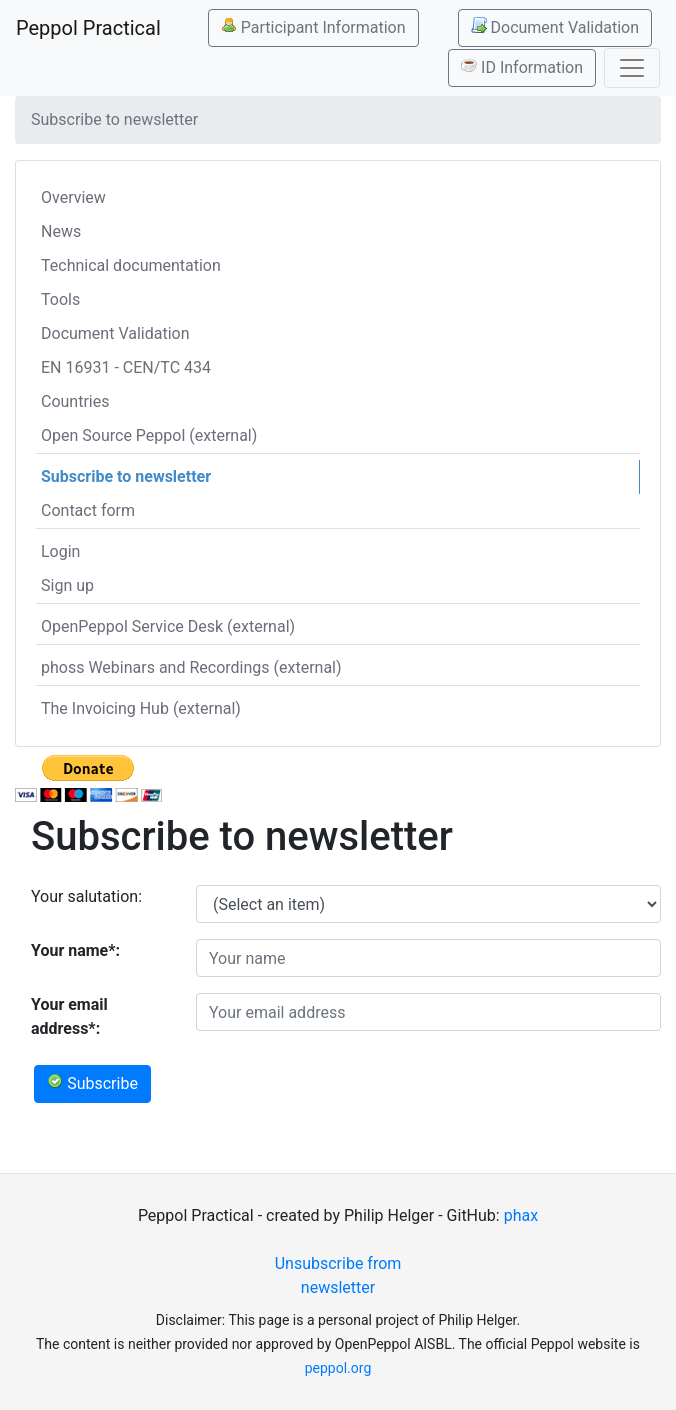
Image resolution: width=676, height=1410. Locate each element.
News (61, 231)
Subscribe (92, 1083)
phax (521, 1215)
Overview (73, 197)
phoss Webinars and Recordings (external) (191, 667)
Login (60, 551)
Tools (60, 299)
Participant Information (313, 27)
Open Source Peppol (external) (149, 435)
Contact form (88, 510)
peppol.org (338, 1368)
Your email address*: (69, 1016)
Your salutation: (86, 896)
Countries (75, 401)
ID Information (522, 67)
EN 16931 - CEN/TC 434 (126, 367)
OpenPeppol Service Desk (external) (168, 626)
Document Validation (555, 27)
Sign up (67, 585)
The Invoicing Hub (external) (141, 708)
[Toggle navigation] (632, 68)
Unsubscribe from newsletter (338, 1275)
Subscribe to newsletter (126, 476)
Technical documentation (131, 265)
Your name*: (75, 950)
